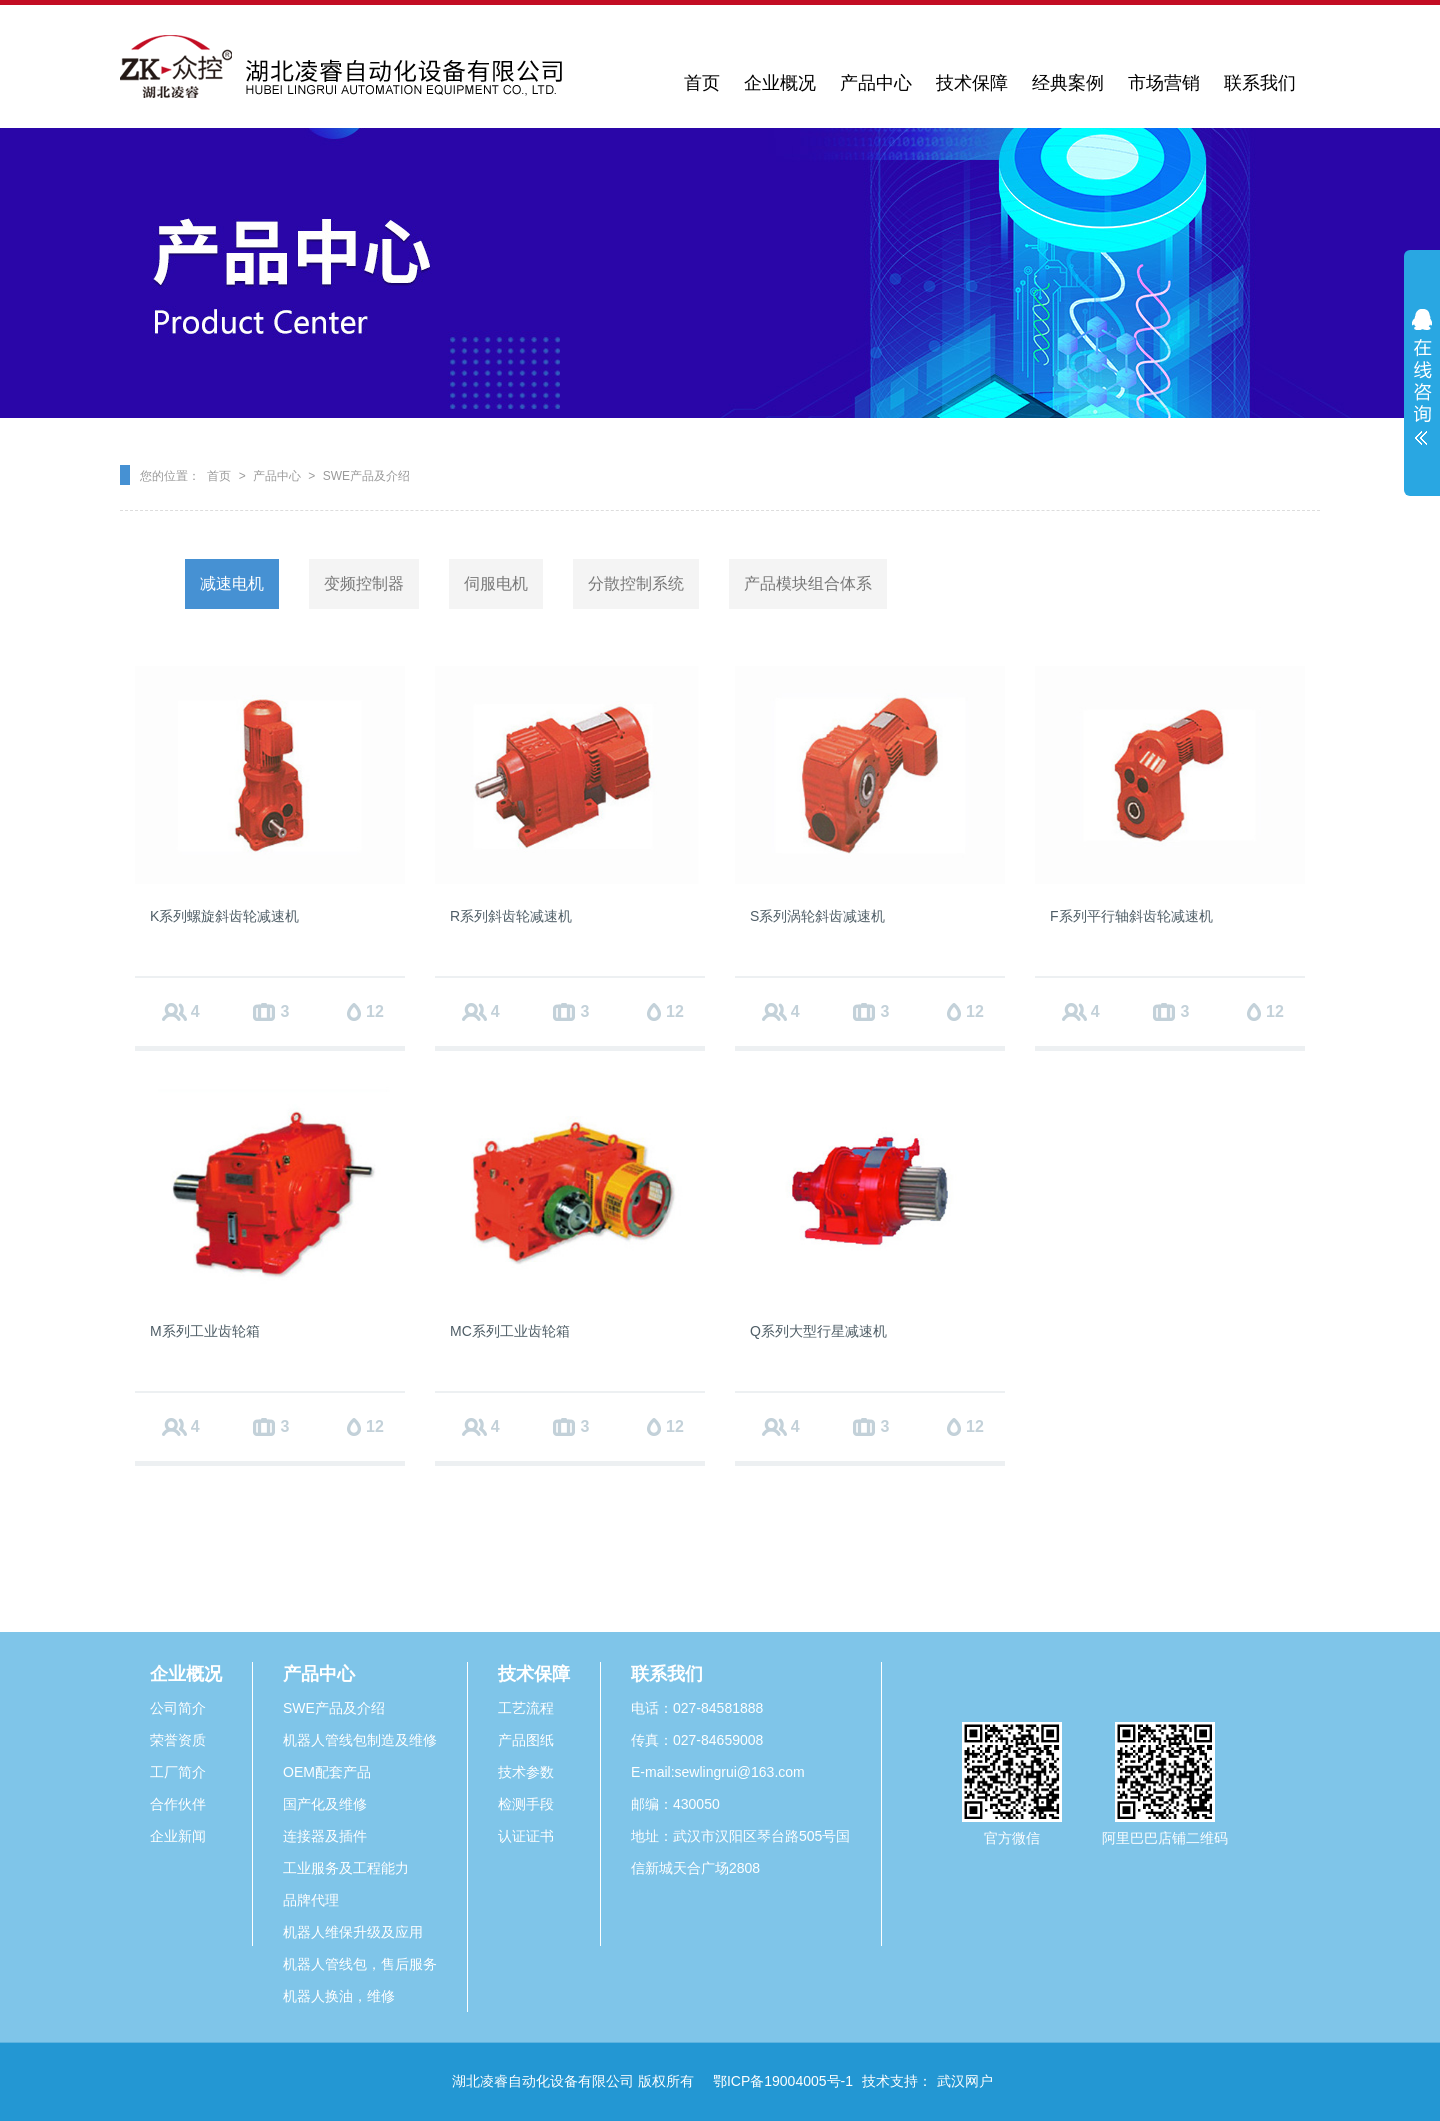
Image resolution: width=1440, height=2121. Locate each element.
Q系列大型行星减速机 (818, 1331)
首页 (702, 83)
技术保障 (972, 83)
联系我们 (1260, 83)
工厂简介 (178, 1772)
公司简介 (178, 1708)
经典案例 (1068, 83)
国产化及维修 (325, 1804)
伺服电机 (496, 583)
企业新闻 (178, 1836)
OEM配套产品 (327, 1772)
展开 (1422, 377)
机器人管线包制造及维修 (360, 1740)
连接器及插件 (325, 1836)
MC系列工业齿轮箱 (510, 1331)
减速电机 (232, 583)
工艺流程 (526, 1708)
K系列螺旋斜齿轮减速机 (224, 916)
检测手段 (526, 1804)
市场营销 (1164, 83)
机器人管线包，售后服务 (360, 1964)
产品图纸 (526, 1740)
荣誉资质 (178, 1740)
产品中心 (876, 83)
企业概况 (780, 83)
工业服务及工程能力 (346, 1868)
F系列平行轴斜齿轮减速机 (1131, 916)
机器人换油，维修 (339, 1996)
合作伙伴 (178, 1804)
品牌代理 (311, 1900)
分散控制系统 (636, 583)
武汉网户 (965, 2081)
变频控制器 (364, 583)
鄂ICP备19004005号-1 (783, 2081)
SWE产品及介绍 (366, 476)
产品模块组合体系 (808, 583)
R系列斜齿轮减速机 (511, 916)
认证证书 (526, 1836)
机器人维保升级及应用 (353, 1932)
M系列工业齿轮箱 (205, 1331)
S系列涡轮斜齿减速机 (817, 916)
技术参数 (526, 1772)
